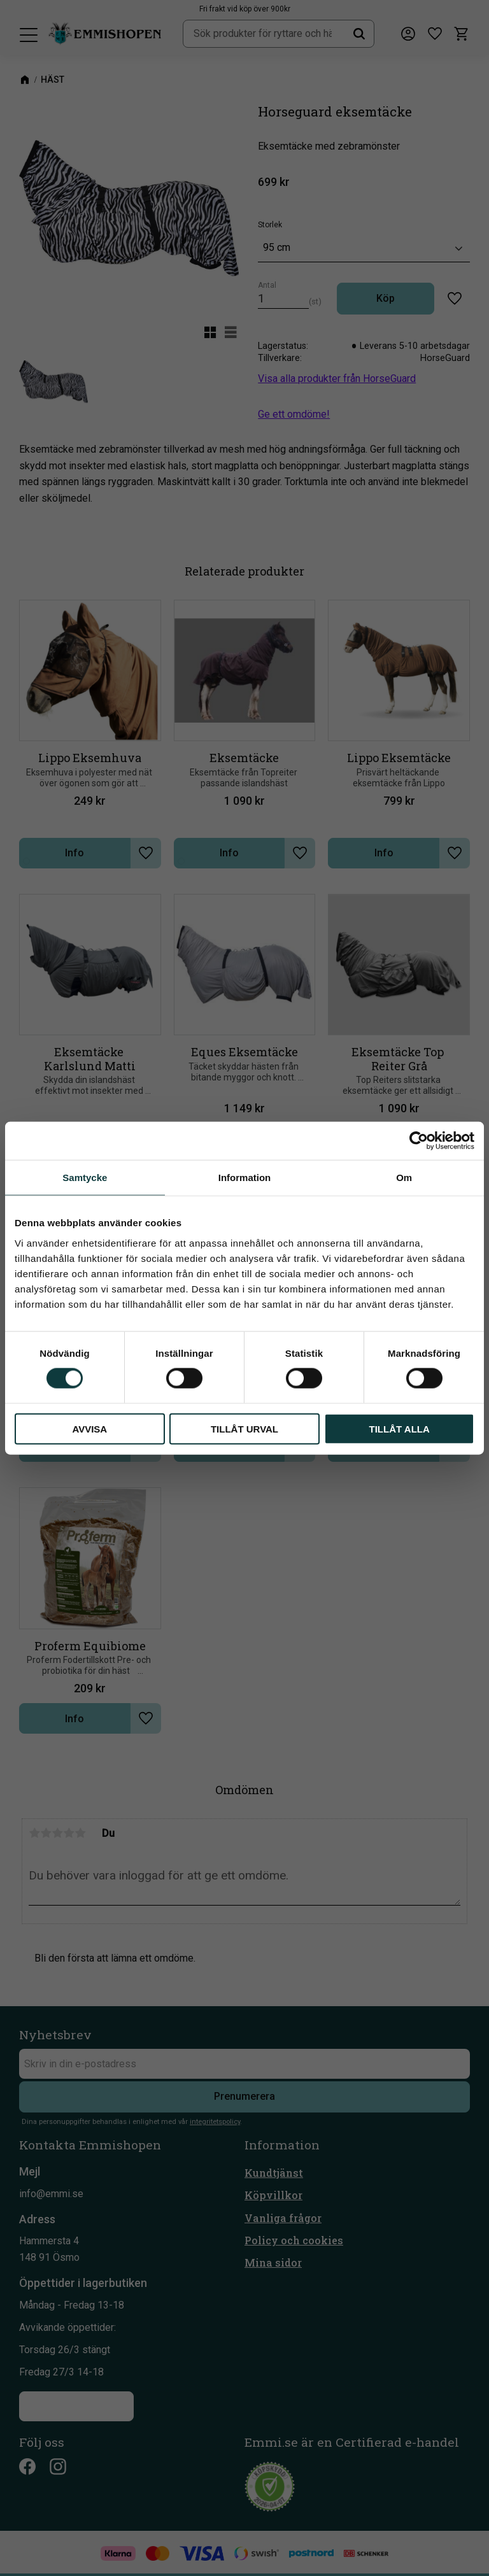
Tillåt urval (244, 1428)
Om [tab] (404, 1177)
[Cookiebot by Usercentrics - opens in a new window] (418, 1140)
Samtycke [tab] (84, 1177)
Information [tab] (244, 1177)
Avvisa (89, 1428)
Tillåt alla (399, 1428)
